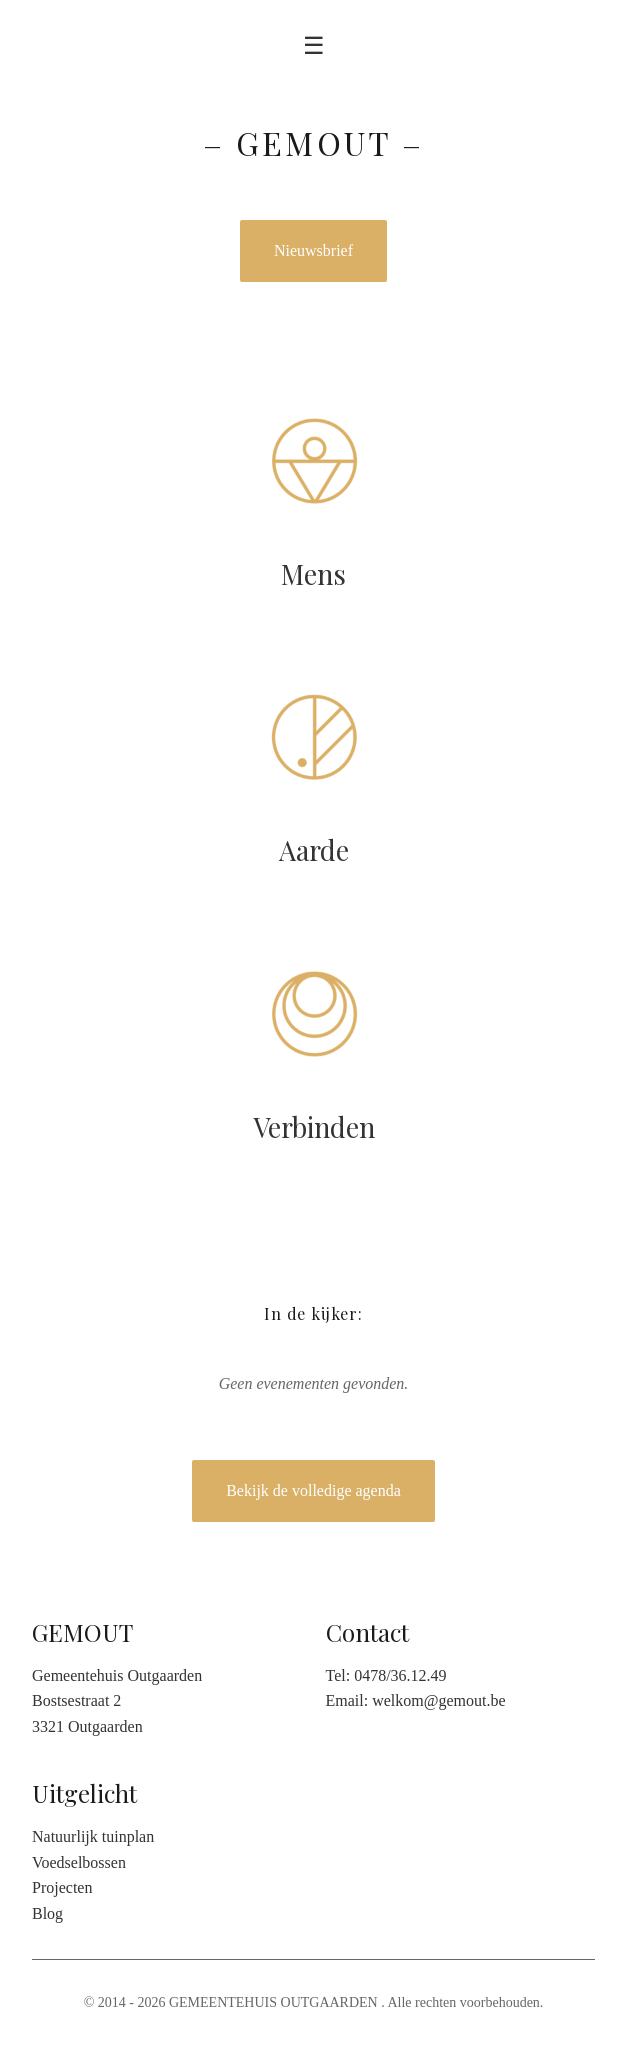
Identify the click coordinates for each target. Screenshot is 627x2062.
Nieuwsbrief (313, 250)
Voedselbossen (79, 1862)
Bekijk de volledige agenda (313, 1490)
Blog (47, 1913)
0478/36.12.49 (400, 1675)
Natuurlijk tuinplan (93, 1836)
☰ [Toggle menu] (314, 45)
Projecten (62, 1887)
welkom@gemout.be (438, 1700)
